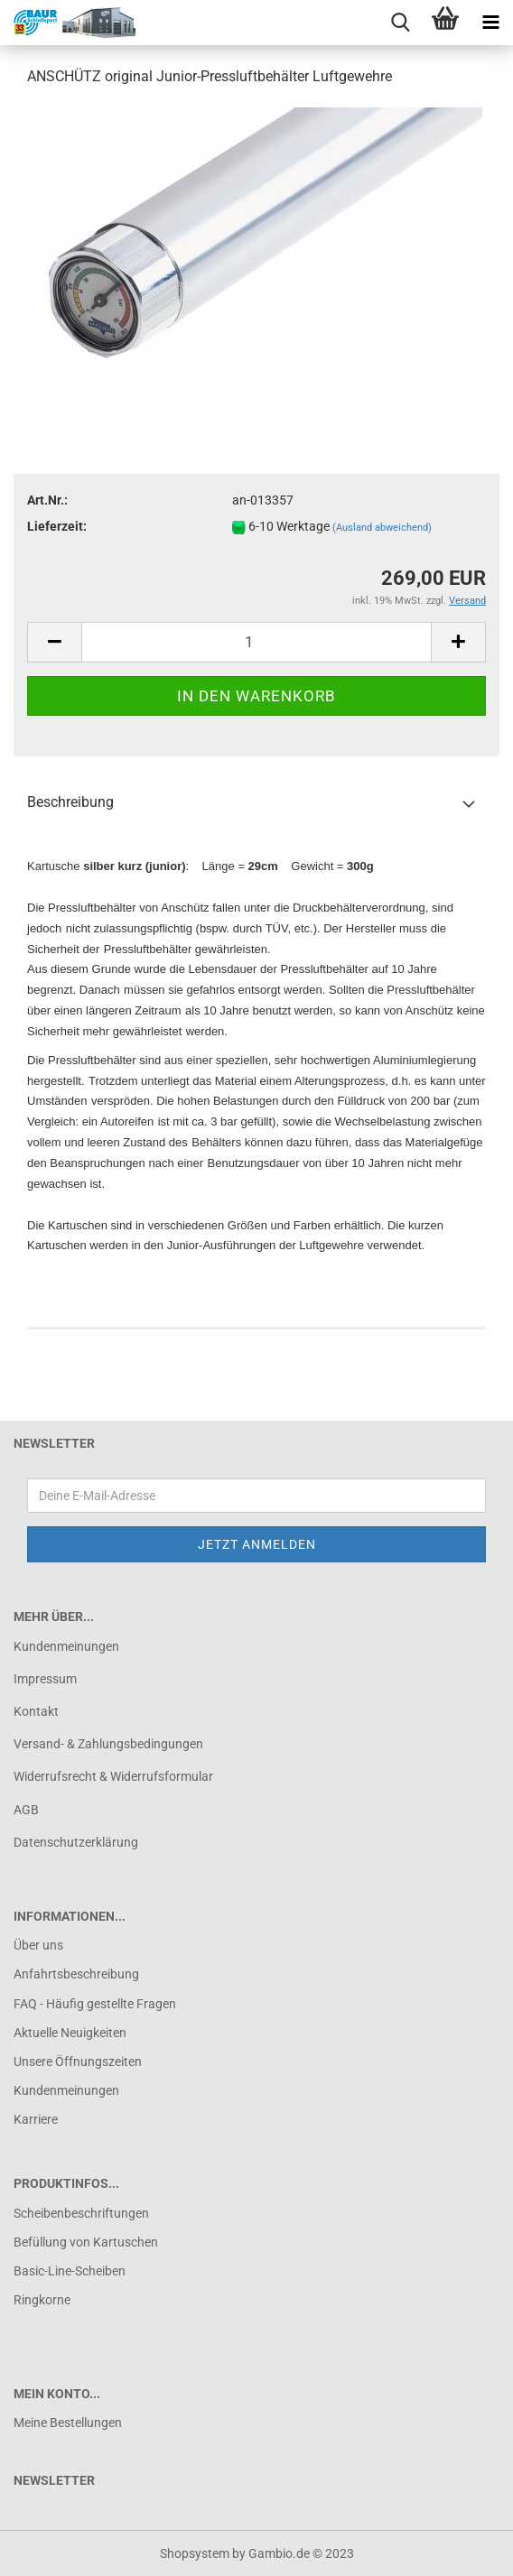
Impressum (45, 1679)
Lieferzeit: (57, 526)
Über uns (38, 1945)
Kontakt (36, 1711)
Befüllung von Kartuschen (86, 2242)
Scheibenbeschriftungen (81, 2213)
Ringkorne (42, 2300)
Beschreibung (70, 802)
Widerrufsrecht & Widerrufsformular (113, 1776)
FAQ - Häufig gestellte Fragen (95, 2004)
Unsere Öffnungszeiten (78, 2061)
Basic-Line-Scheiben (70, 2271)
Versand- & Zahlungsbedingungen (108, 1744)
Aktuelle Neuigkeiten (70, 2032)
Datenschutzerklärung (76, 1842)
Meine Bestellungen (68, 2422)
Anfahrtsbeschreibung (76, 1974)
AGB (26, 1809)
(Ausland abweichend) (382, 527)
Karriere (36, 2119)
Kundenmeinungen (66, 1646)
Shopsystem (194, 2553)
